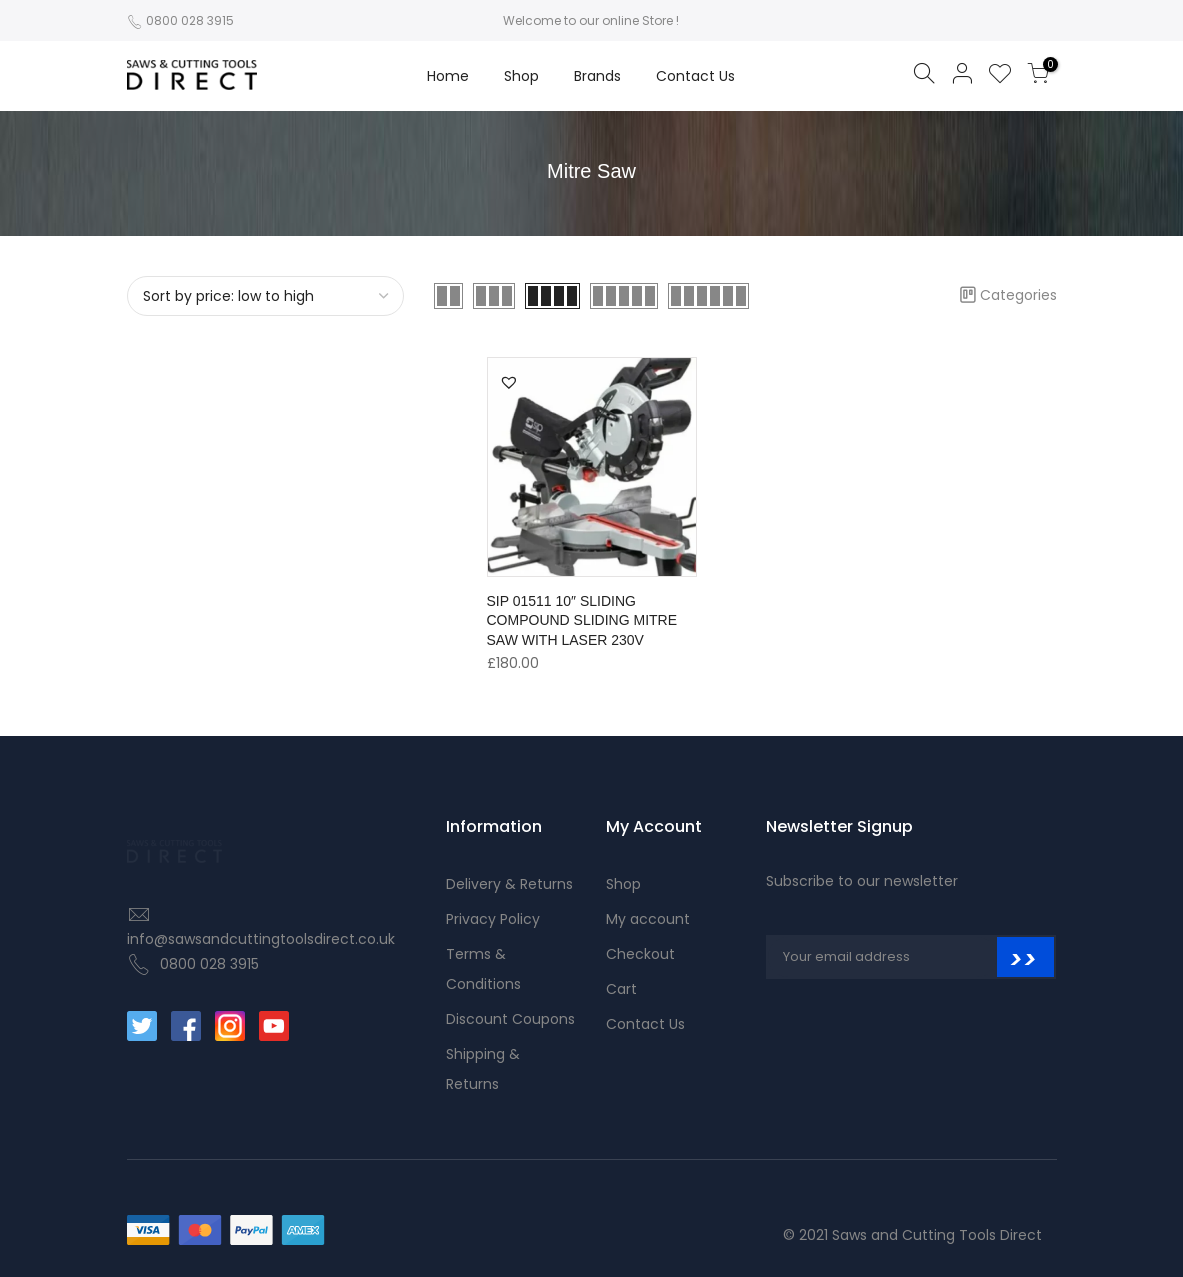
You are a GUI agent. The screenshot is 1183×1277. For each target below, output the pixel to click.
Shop (521, 76)
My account (648, 919)
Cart (621, 989)
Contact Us (695, 76)
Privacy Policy (493, 919)
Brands (597, 76)
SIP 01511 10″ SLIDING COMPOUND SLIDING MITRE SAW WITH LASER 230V (582, 621)
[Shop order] (266, 296)
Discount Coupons (510, 1019)
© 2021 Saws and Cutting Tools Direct (912, 1235)
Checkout (640, 954)
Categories (1008, 295)
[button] (509, 382)
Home (448, 76)
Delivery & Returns (509, 884)
